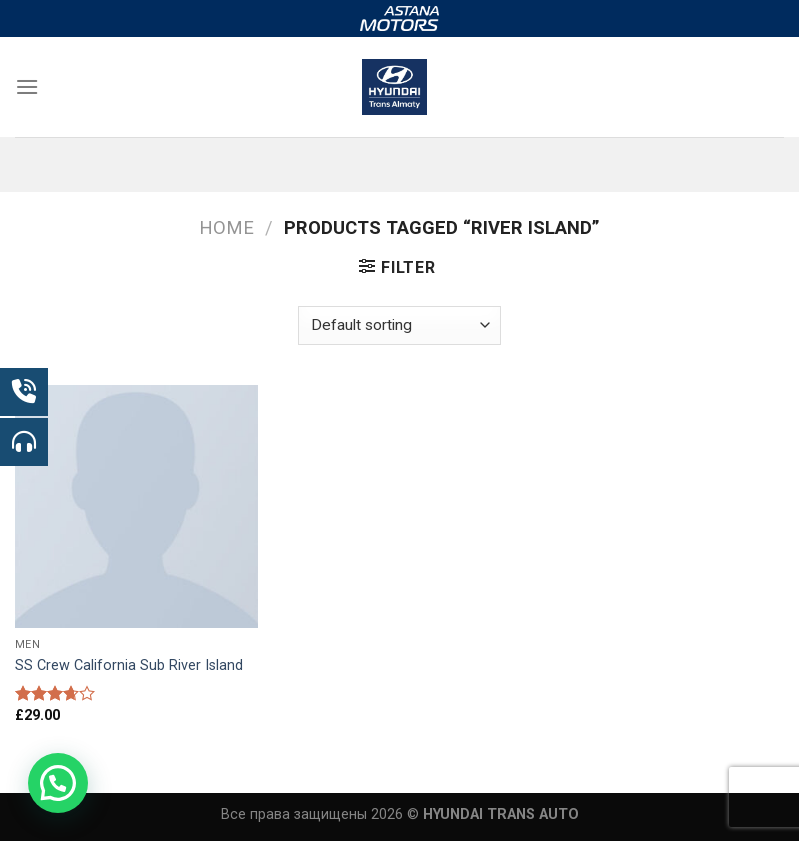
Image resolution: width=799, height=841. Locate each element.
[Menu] (27, 86)
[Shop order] (399, 325)
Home (226, 227)
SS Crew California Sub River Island (129, 665)
